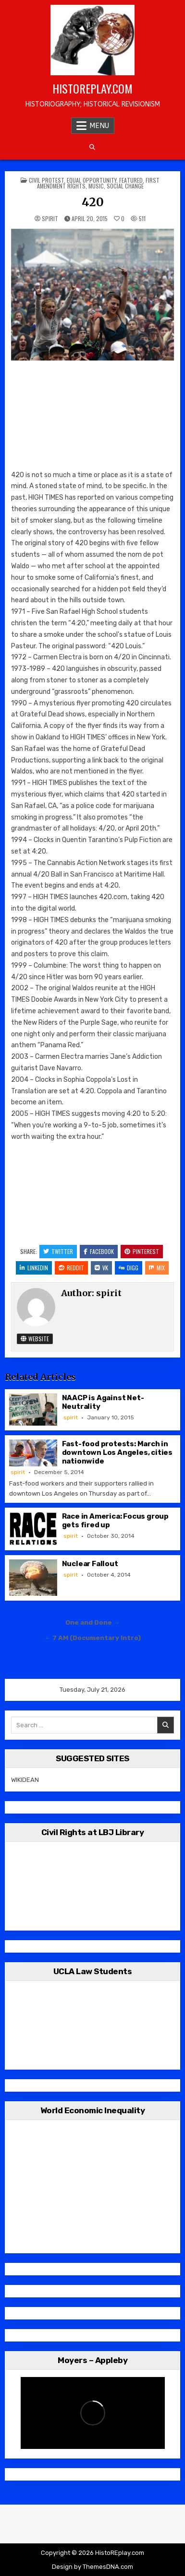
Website (35, 1339)
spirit (50, 219)
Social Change (125, 186)
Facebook (99, 1251)
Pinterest (141, 1251)
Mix (157, 1268)
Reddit (71, 1268)
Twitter (58, 1251)
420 (93, 202)
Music (96, 186)
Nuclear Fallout (90, 1563)
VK (101, 1268)
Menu (99, 125)
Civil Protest (46, 180)
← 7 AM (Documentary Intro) (92, 1637)
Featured (131, 180)
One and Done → (92, 1622)
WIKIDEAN (25, 1779)
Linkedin (34, 1268)
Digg (128, 1268)
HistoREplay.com (92, 88)
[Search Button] (92, 147)
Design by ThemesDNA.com (92, 2566)
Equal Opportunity (91, 180)
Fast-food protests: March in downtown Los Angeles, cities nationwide (117, 1452)
